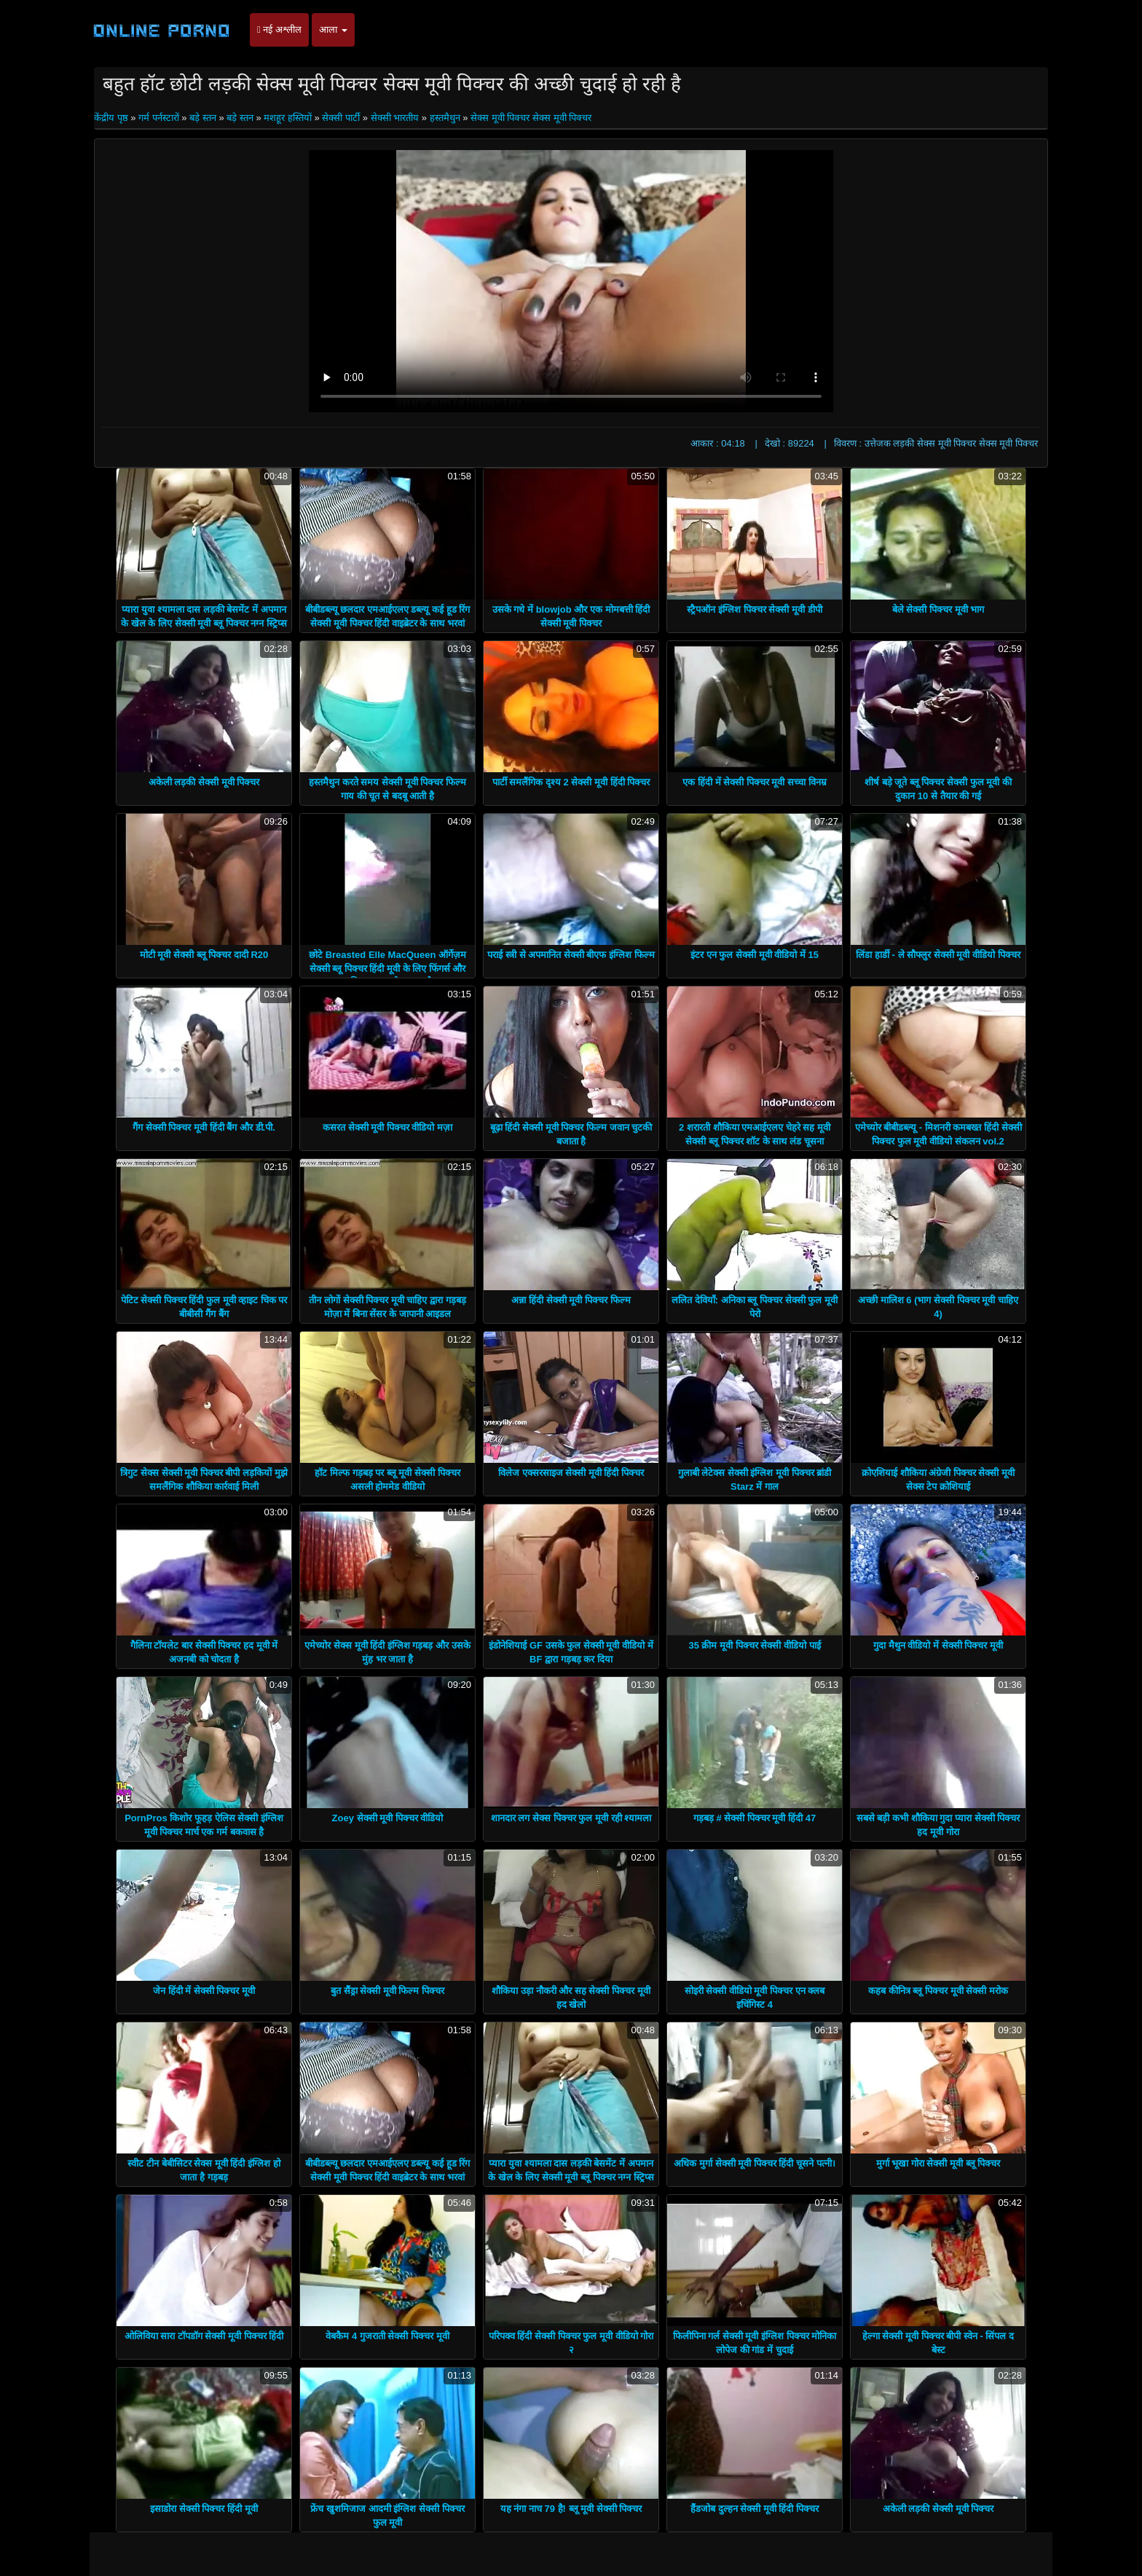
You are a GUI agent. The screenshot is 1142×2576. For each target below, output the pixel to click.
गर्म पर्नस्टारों (158, 117)
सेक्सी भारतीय (395, 117)
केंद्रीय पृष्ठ (112, 117)
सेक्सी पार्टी (341, 117)
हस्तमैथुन (445, 117)
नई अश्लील (279, 29)
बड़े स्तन (202, 117)
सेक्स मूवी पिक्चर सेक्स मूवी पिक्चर (530, 117)
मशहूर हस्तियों (288, 117)
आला (333, 29)
